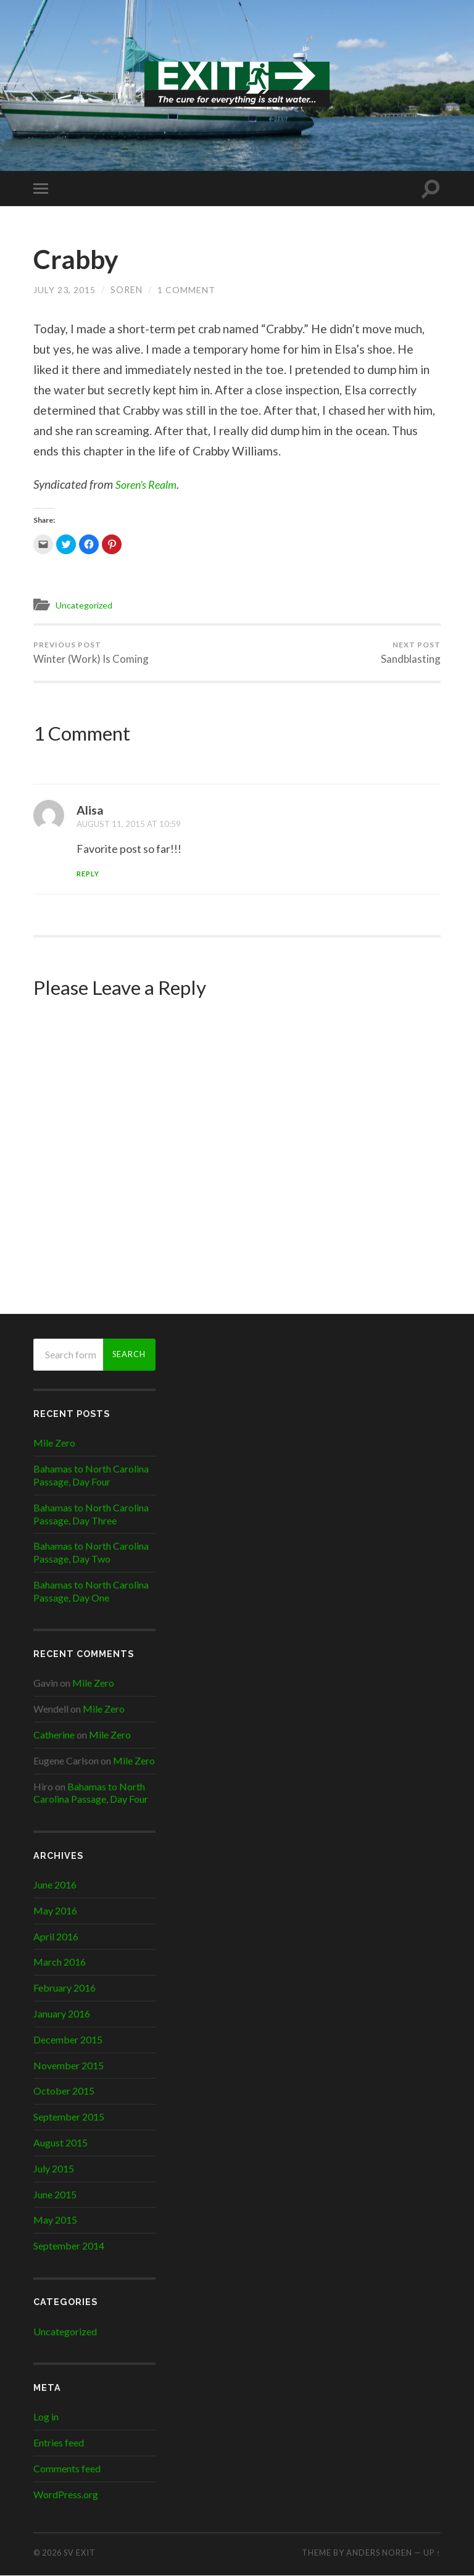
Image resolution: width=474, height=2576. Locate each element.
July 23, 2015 (64, 290)
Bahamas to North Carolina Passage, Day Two (91, 1552)
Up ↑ (432, 2553)
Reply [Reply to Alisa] (89, 874)
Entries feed (58, 2443)
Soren (126, 290)
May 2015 (55, 2220)
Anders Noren (379, 2553)
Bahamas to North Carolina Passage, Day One (91, 1591)
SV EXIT (80, 2553)
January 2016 (61, 2014)
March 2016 (59, 1962)
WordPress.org (65, 2495)
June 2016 (55, 1885)
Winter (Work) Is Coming (91, 653)
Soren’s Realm (149, 484)
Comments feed (67, 2469)
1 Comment (186, 290)
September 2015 (68, 2117)
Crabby (77, 258)
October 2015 (63, 2091)
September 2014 (68, 2246)
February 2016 (64, 1988)
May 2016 (55, 1911)
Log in (46, 2418)
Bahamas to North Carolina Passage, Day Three (91, 1514)
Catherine (54, 1735)
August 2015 (60, 2143)
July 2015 (53, 2169)
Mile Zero (54, 1443)
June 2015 (55, 2195)
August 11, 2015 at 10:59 (131, 824)
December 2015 (67, 2040)
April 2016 (55, 1937)
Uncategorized (86, 604)
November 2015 (68, 2066)
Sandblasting (411, 653)
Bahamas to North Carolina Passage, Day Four (91, 1475)
